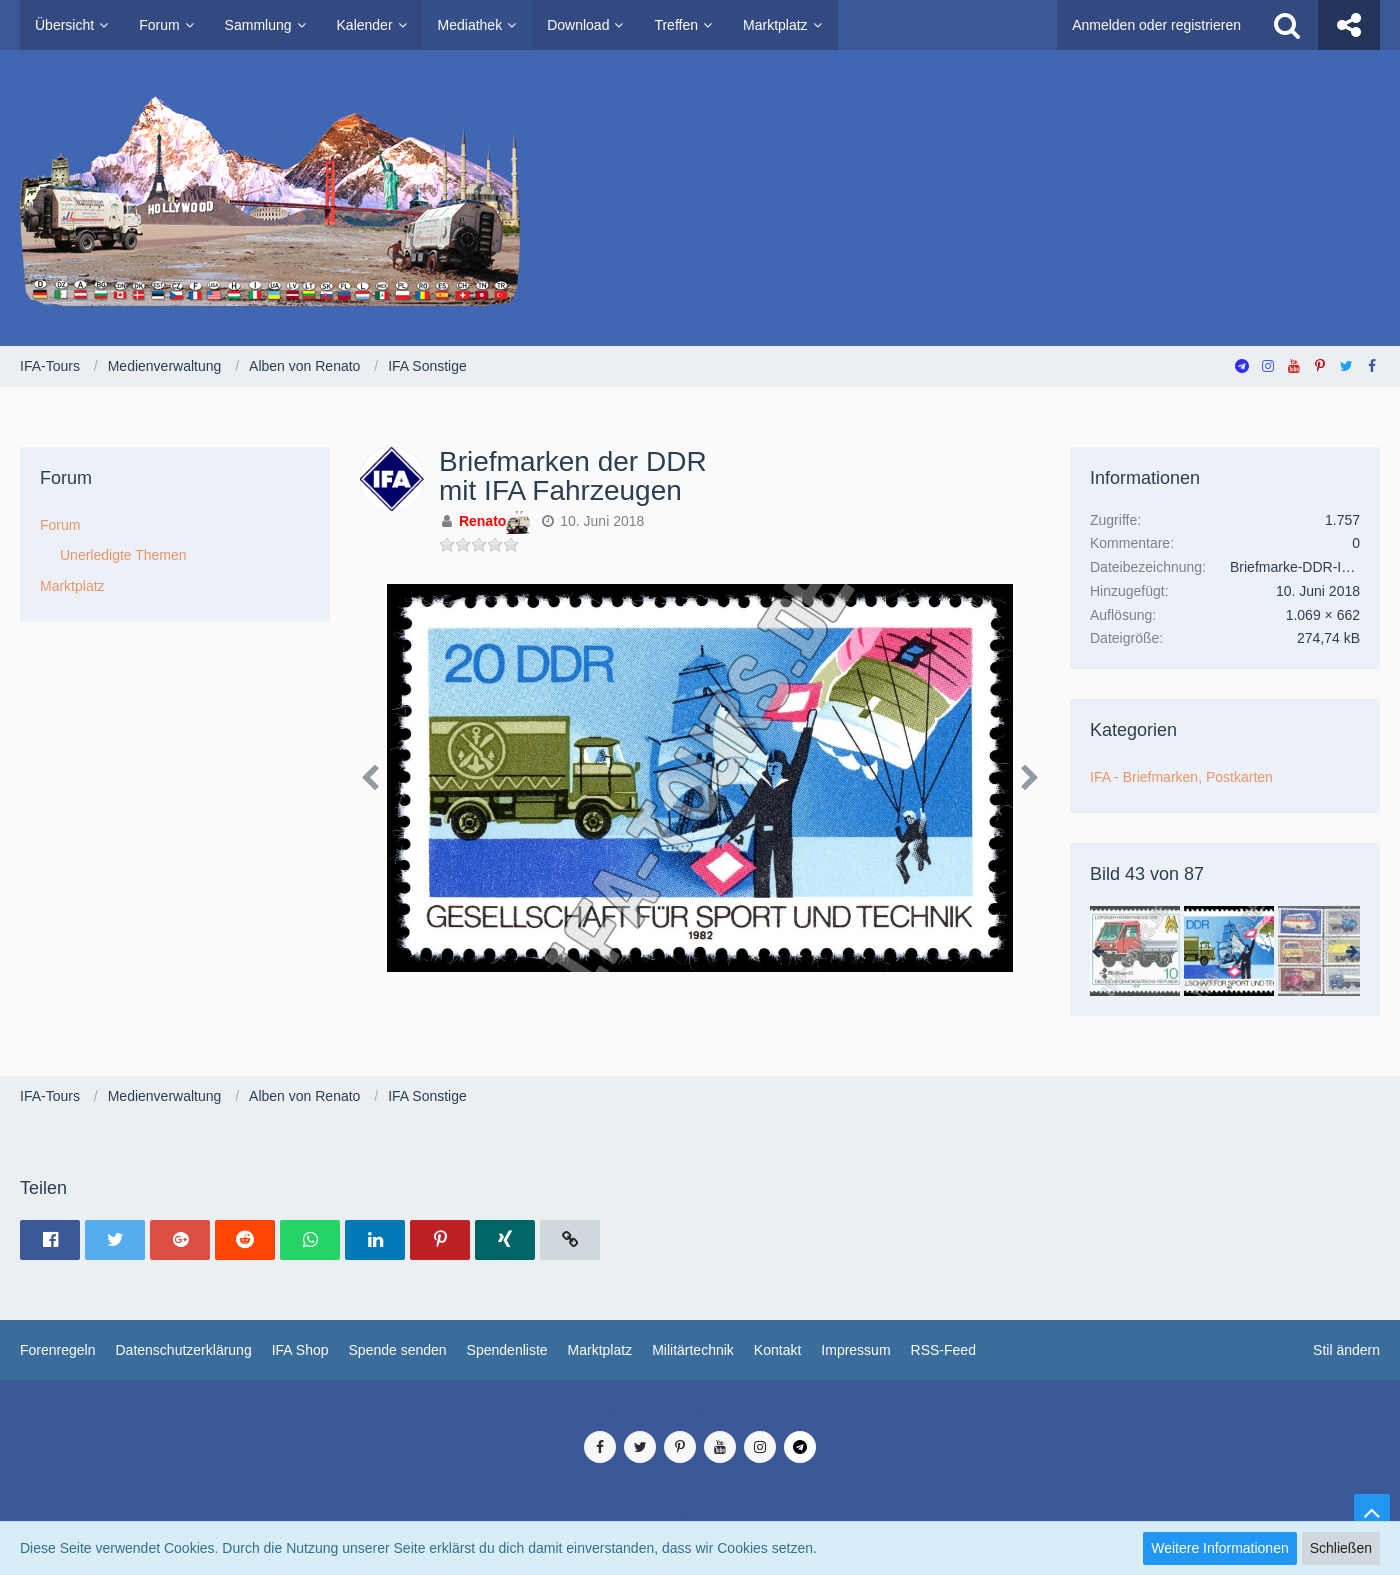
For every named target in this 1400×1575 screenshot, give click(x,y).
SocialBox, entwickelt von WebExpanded (699, 1514)
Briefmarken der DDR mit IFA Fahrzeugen (573, 476)
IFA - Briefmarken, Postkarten (1181, 777)
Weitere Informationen (1219, 1548)
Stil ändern (1346, 1350)
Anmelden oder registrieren (1156, 25)
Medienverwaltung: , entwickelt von (699, 1410)
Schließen (1341, 1548)
